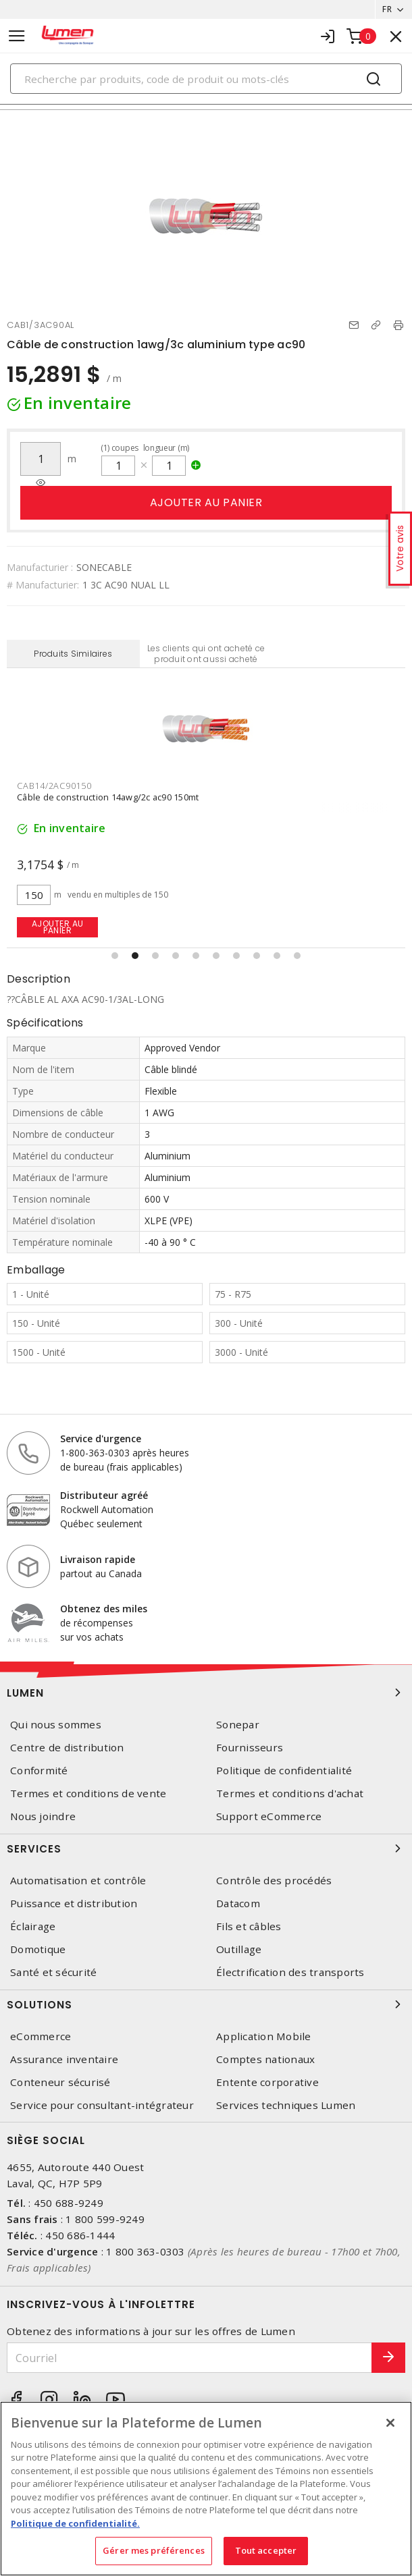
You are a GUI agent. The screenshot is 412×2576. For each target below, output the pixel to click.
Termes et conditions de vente (88, 1793)
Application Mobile (263, 2036)
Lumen (206, 1692)
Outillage (238, 1949)
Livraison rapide (97, 1559)
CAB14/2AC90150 (54, 785)
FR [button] (387, 9)
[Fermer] (390, 2423)
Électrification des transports (290, 1972)
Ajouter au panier (206, 502)
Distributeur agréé (104, 1495)
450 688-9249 (68, 2203)
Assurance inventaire (64, 2059)
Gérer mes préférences (154, 2550)
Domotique (38, 1949)
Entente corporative (267, 2082)
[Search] (206, 78)
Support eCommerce (268, 1816)
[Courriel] (189, 2357)
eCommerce (40, 2036)
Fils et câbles (249, 1926)
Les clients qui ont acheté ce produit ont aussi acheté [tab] (206, 653)
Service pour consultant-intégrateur (102, 2105)
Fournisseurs (249, 1747)
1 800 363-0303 (145, 2251)
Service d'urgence (100, 1438)
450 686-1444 (80, 2235)
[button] (114, 955)
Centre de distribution (67, 1747)
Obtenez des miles (103, 1608)
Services (206, 1848)
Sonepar (237, 1724)
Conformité (39, 1770)
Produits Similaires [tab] (73, 653)
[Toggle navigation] (17, 36)
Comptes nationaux (265, 2059)
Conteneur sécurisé (60, 2082)
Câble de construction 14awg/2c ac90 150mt (108, 797)
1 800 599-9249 (105, 2219)
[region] (206, 2488)
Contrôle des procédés (274, 1880)
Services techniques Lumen (285, 2105)
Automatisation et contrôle (78, 1880)
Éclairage (32, 1926)
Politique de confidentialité (284, 1770)
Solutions (206, 2004)
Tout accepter (266, 2550)
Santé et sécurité (53, 1972)
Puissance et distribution (73, 1903)
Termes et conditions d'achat (289, 1793)
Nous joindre (43, 1816)
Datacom (238, 1903)
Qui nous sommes (55, 1724)
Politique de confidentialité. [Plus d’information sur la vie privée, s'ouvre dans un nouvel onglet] (75, 2523)
